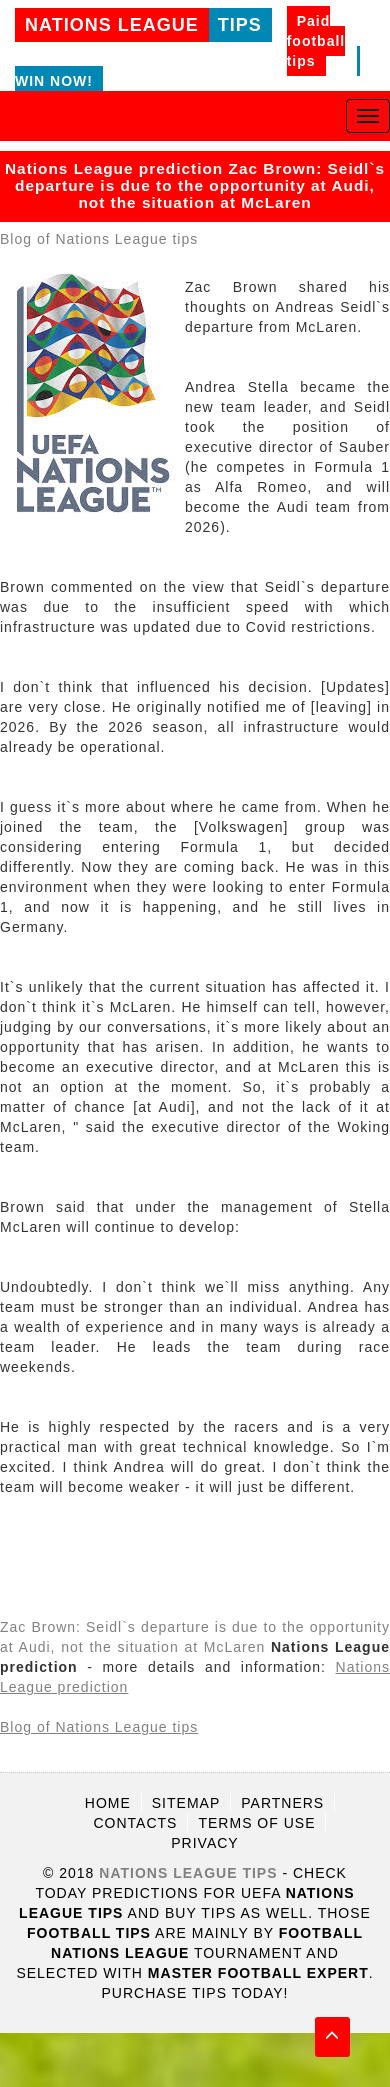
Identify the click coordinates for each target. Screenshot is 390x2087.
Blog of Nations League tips (99, 239)
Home (108, 1803)
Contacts (136, 1823)
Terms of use (256, 1823)
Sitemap (186, 1803)
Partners (282, 1803)
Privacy (204, 1843)
